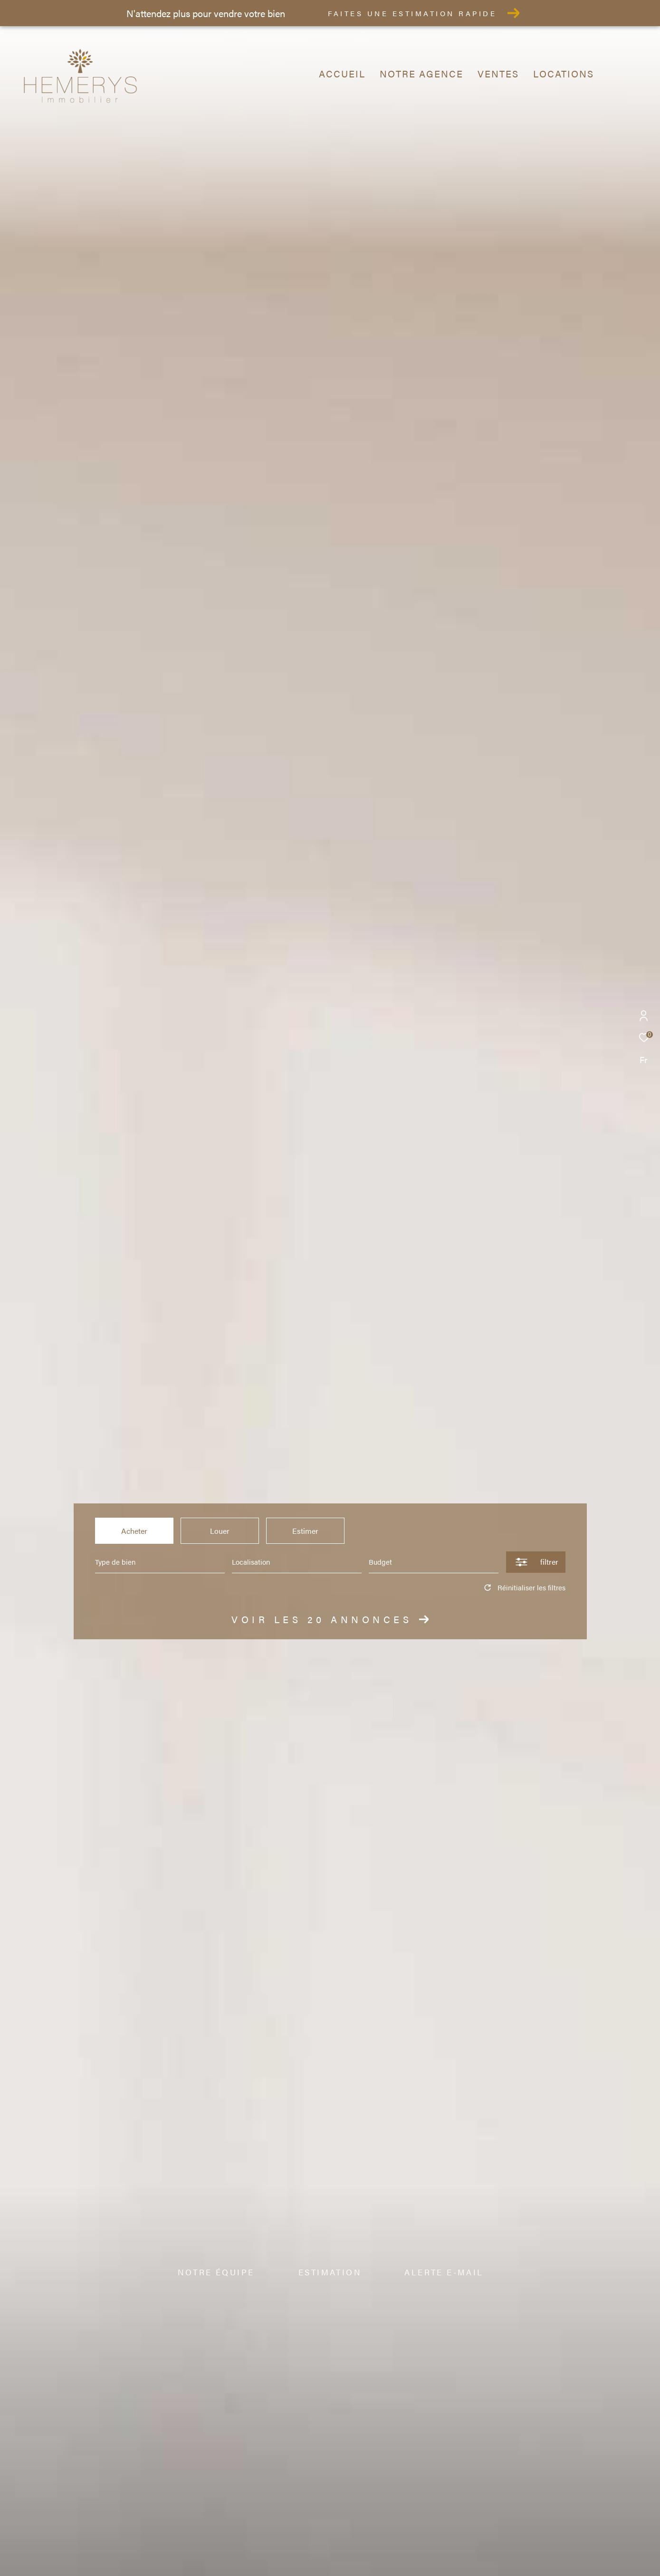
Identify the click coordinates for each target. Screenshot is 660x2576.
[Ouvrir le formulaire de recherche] (535, 1562)
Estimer (305, 1530)
